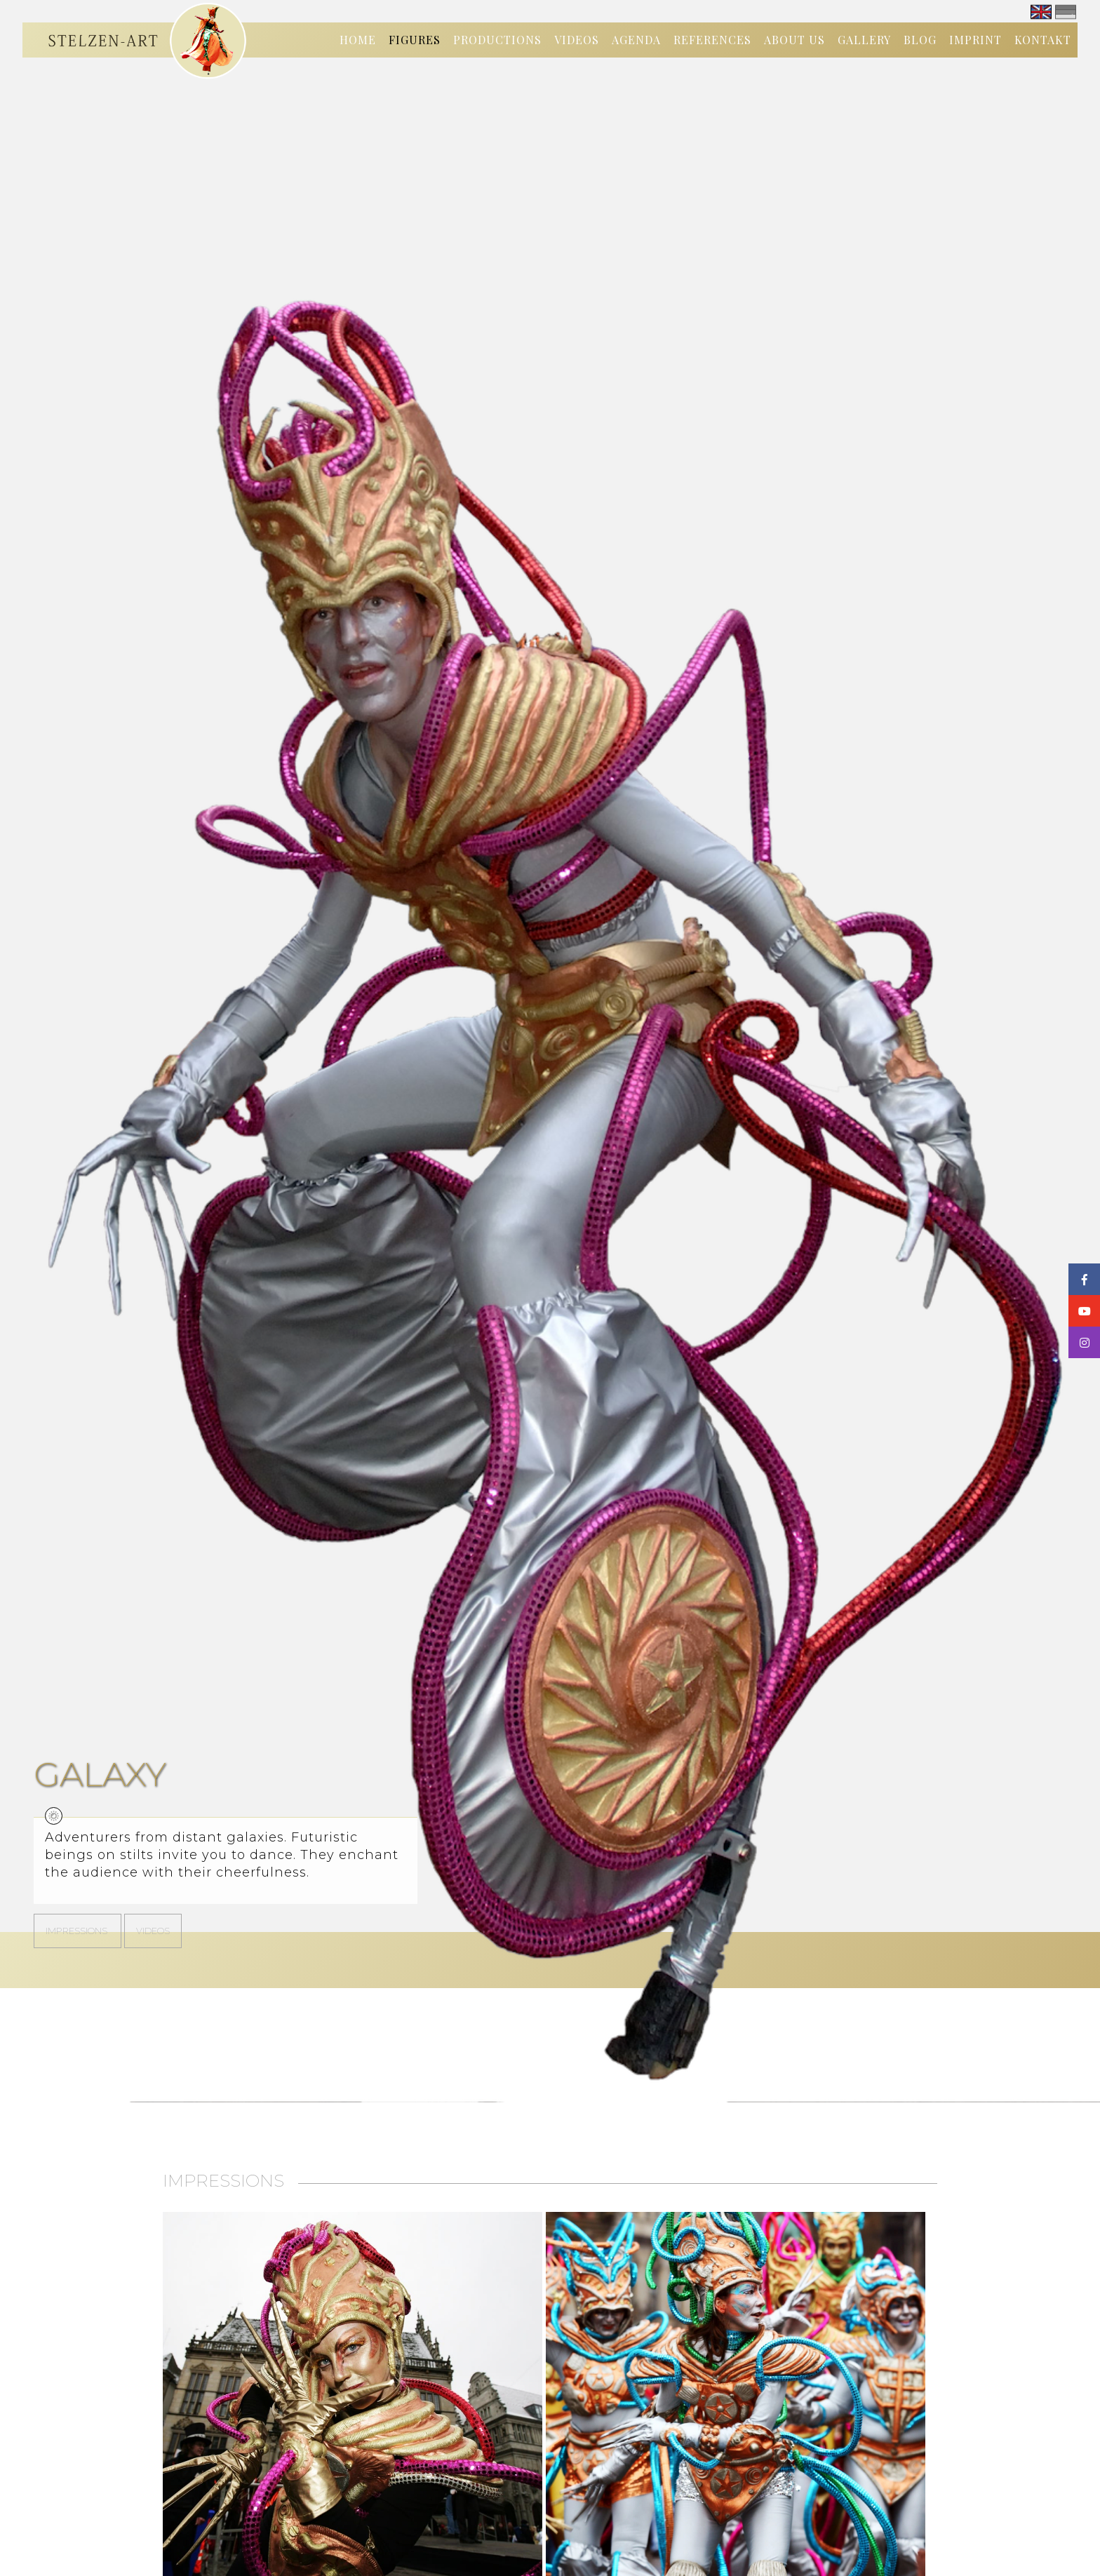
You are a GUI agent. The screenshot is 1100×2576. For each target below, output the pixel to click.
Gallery (864, 39)
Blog (920, 39)
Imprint (975, 39)
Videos (576, 39)
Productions (497, 39)
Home (358, 39)
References (712, 39)
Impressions (77, 1931)
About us (794, 39)
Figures (415, 39)
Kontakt (1042, 39)
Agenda (636, 39)
